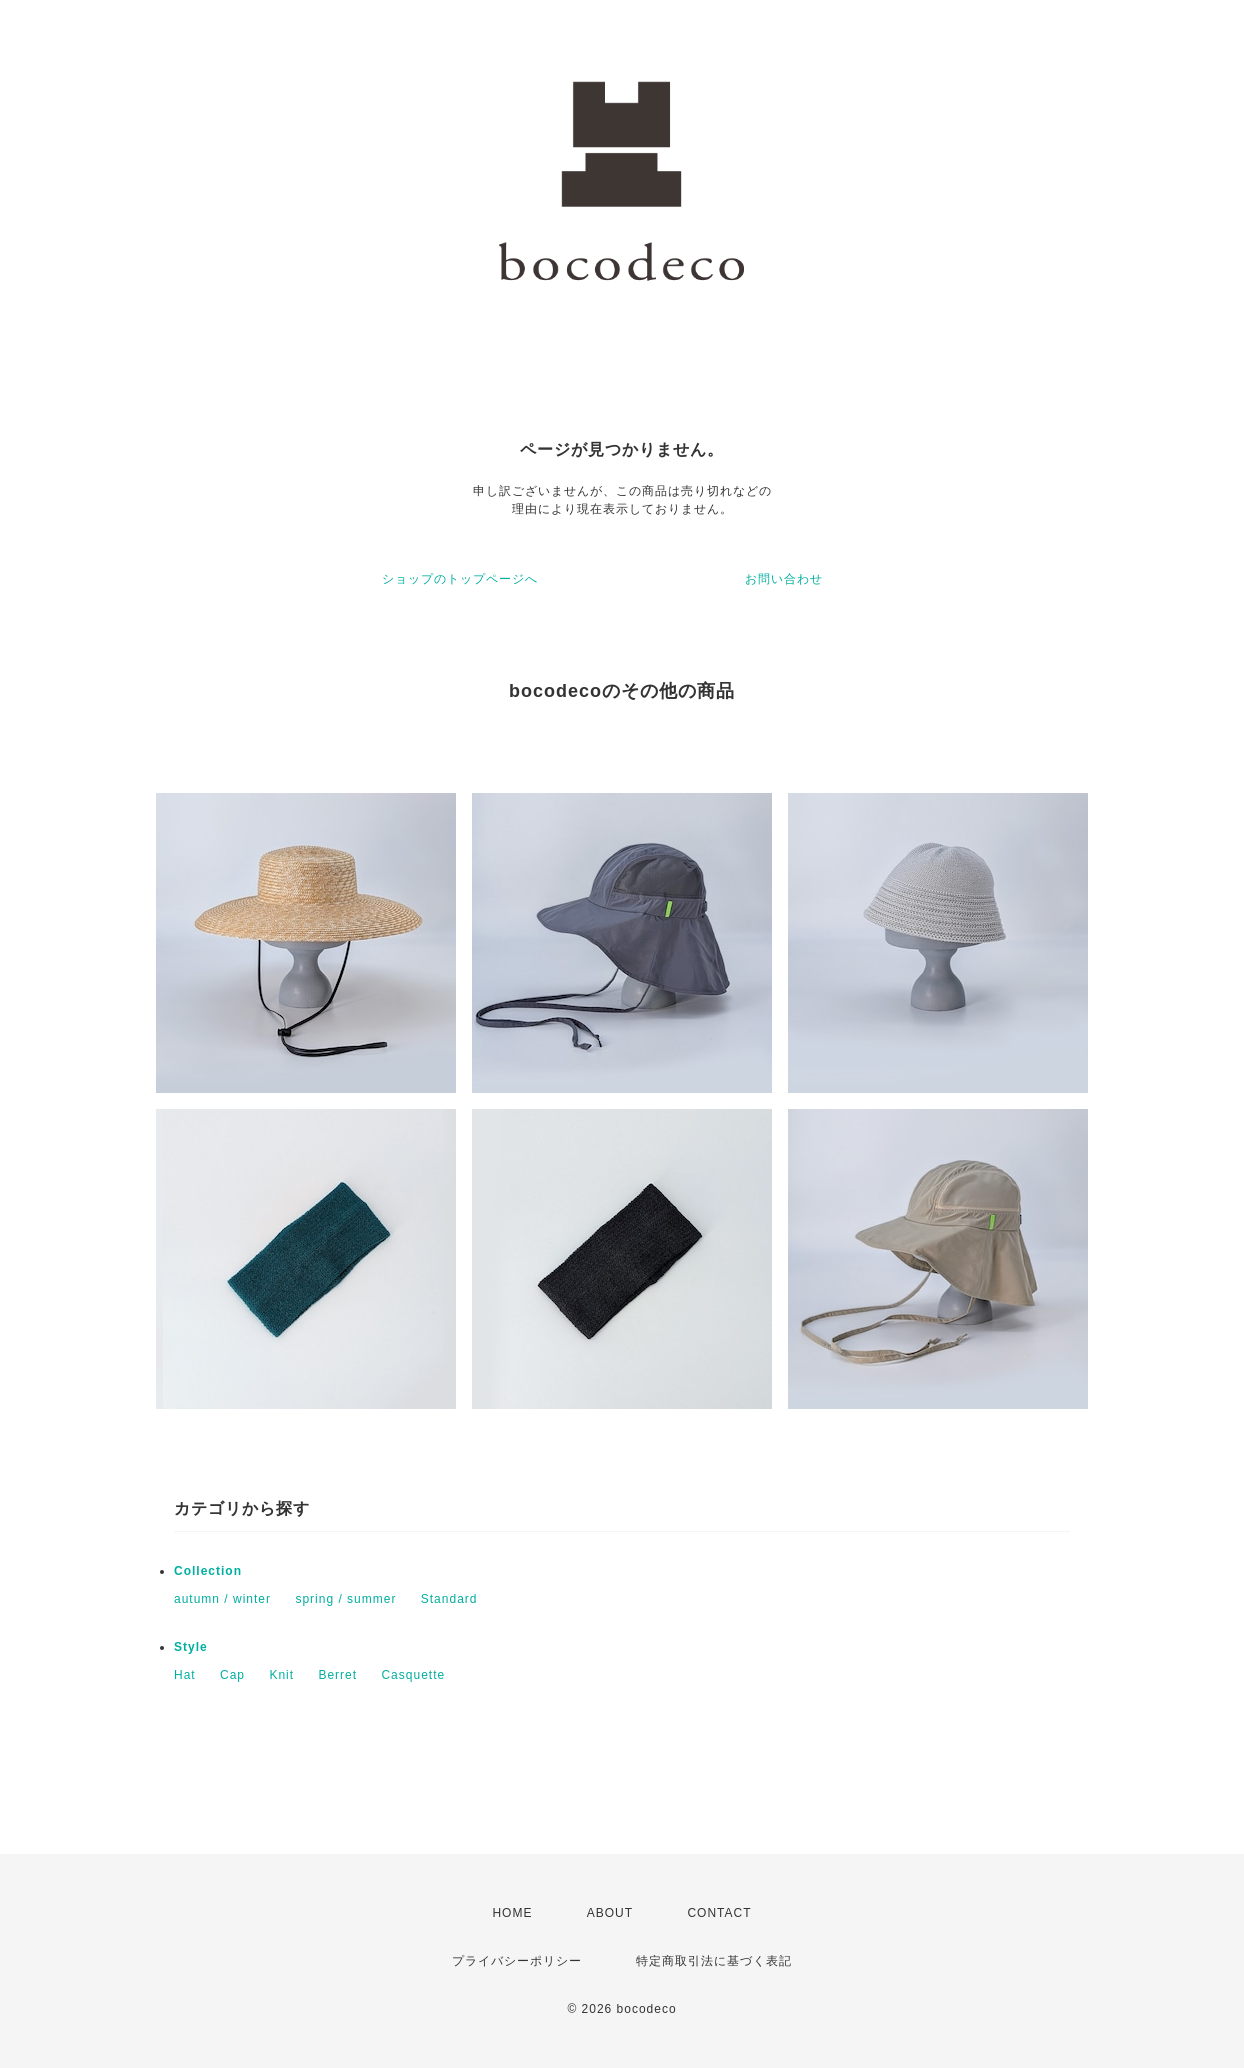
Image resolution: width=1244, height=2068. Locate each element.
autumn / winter (222, 1599)
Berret (337, 1675)
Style (191, 1647)
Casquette (413, 1675)
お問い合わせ (784, 579)
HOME (512, 1913)
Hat (185, 1675)
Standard (449, 1599)
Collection (208, 1571)
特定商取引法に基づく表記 (714, 1961)
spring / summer (345, 1599)
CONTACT (719, 1913)
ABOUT (610, 1913)
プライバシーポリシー (517, 1961)
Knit (281, 1675)
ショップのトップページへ (460, 579)
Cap (232, 1675)
